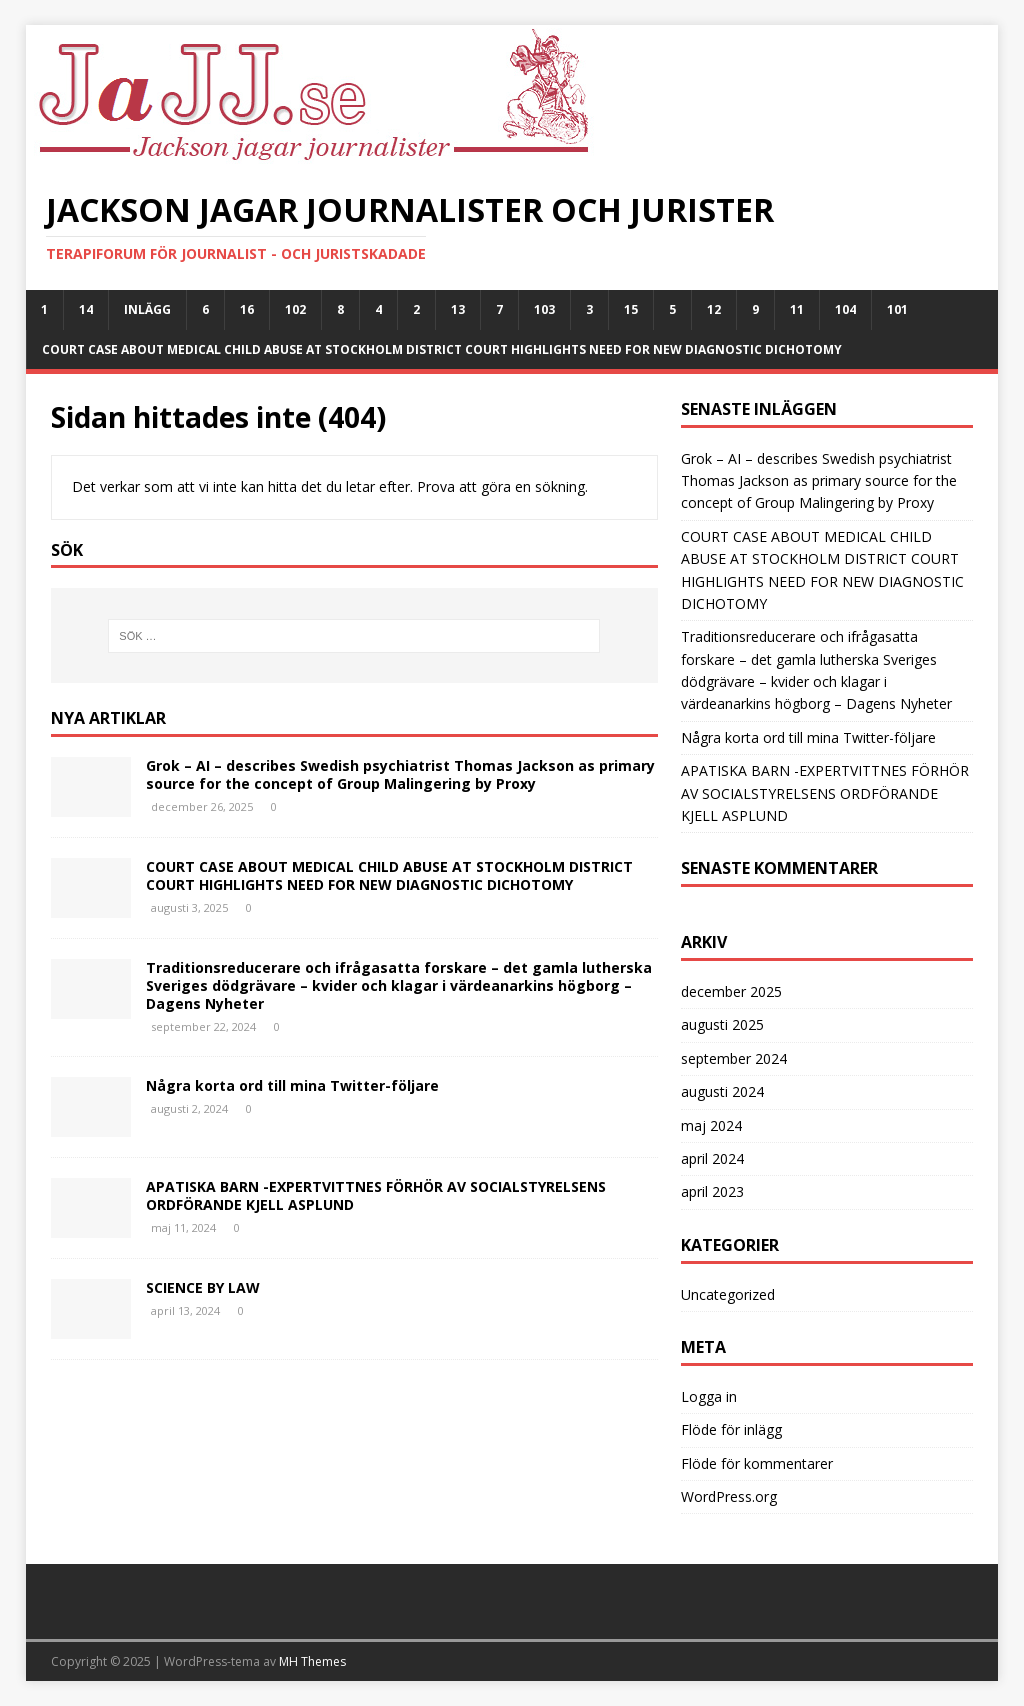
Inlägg (147, 309)
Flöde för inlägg (731, 1429)
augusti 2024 (722, 1091)
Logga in (709, 1396)
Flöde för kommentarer (757, 1463)
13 (458, 309)
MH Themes (312, 1661)
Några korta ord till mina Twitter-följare (292, 1085)
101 (897, 309)
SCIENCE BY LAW (203, 1287)
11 (797, 309)
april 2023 (712, 1191)
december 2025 (731, 991)
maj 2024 (711, 1125)
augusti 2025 (722, 1024)
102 (295, 309)
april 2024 (712, 1158)
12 (714, 309)
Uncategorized (728, 1294)
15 (631, 309)
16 (247, 309)
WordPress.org (729, 1496)
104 (845, 309)
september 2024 (734, 1058)
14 (86, 309)
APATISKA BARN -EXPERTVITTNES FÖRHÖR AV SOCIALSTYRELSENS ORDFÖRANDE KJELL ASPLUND (376, 1195)
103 (544, 309)
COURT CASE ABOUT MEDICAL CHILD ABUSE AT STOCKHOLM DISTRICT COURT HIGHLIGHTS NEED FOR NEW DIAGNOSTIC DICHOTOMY (442, 349)
